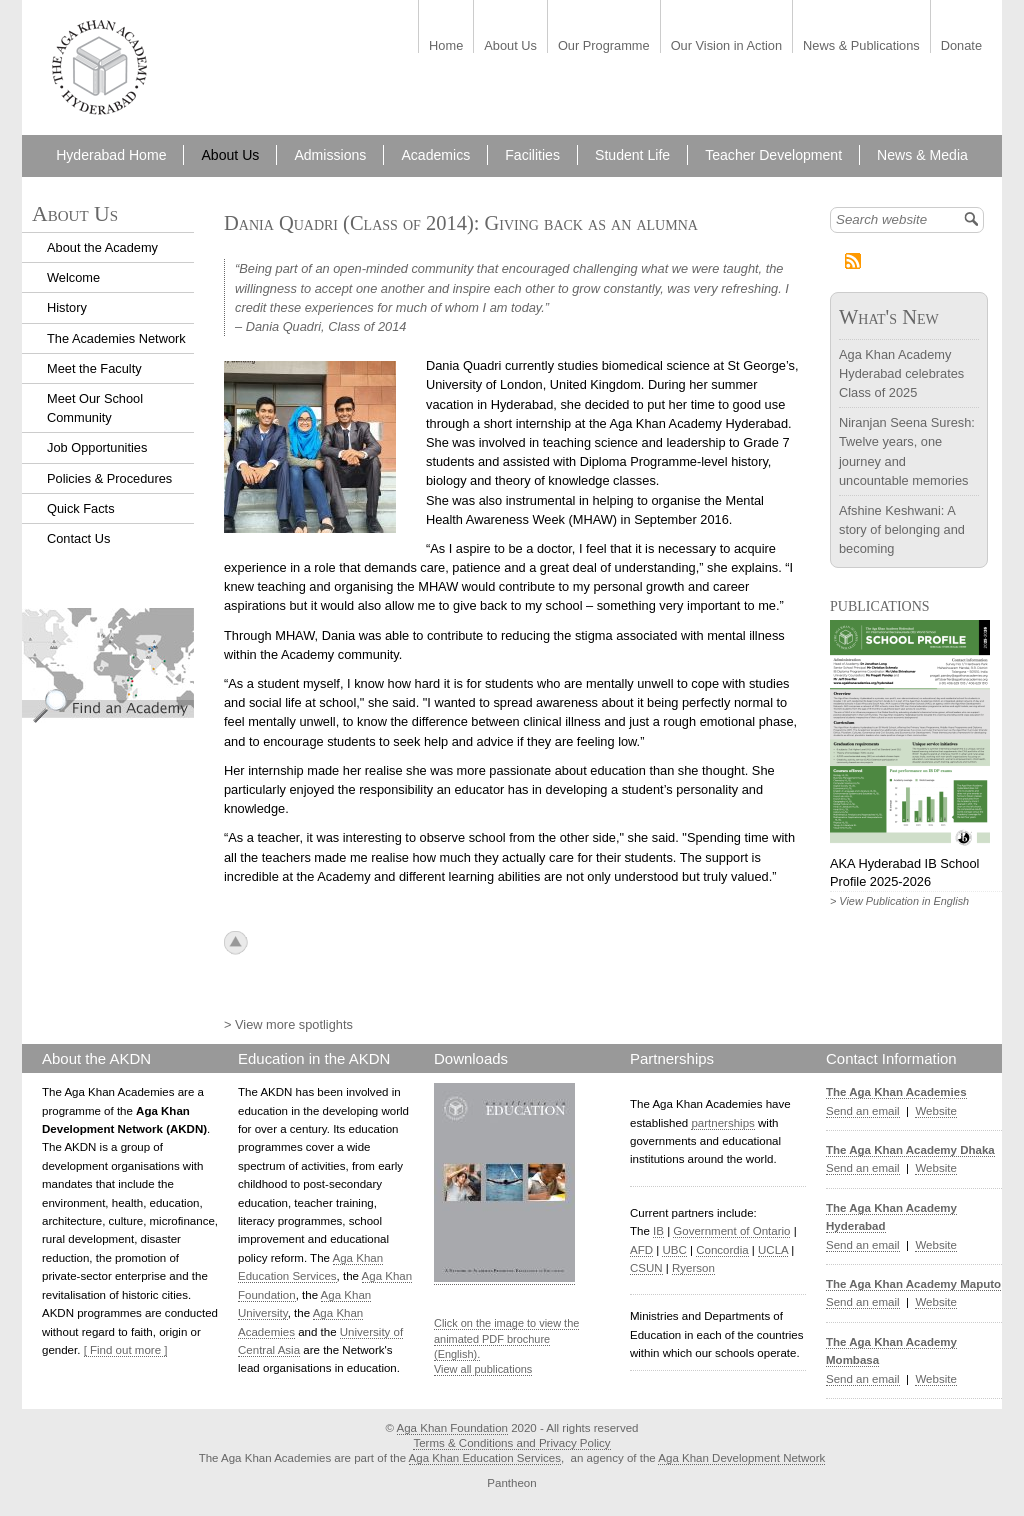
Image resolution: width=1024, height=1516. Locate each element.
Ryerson (693, 1268)
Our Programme (604, 46)
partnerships (722, 1123)
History (67, 307)
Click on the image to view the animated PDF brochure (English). (506, 1338)
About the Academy (102, 247)
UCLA (773, 1250)
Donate (961, 46)
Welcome (73, 277)
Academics (435, 155)
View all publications (483, 1369)
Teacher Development (773, 155)
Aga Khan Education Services (485, 1458)
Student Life (632, 155)
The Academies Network (116, 338)
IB (658, 1231)
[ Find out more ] (126, 1350)
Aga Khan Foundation (452, 1428)
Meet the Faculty (94, 368)
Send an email (863, 1111)
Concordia (722, 1250)
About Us (510, 46)
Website (935, 1111)
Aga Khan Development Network (741, 1458)
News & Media (922, 155)
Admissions (330, 155)
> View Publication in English (899, 901)
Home (446, 46)
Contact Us (78, 538)
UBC (674, 1250)
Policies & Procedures (109, 478)
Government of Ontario (731, 1231)
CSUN (646, 1268)
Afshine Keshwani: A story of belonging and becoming (902, 529)
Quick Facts (81, 508)
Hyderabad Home (111, 155)
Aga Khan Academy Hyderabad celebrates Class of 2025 (901, 373)
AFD (641, 1250)
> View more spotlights (288, 1024)
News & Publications (861, 46)
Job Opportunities (97, 447)
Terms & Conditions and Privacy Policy (511, 1443)
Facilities (532, 155)
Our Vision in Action (726, 46)
